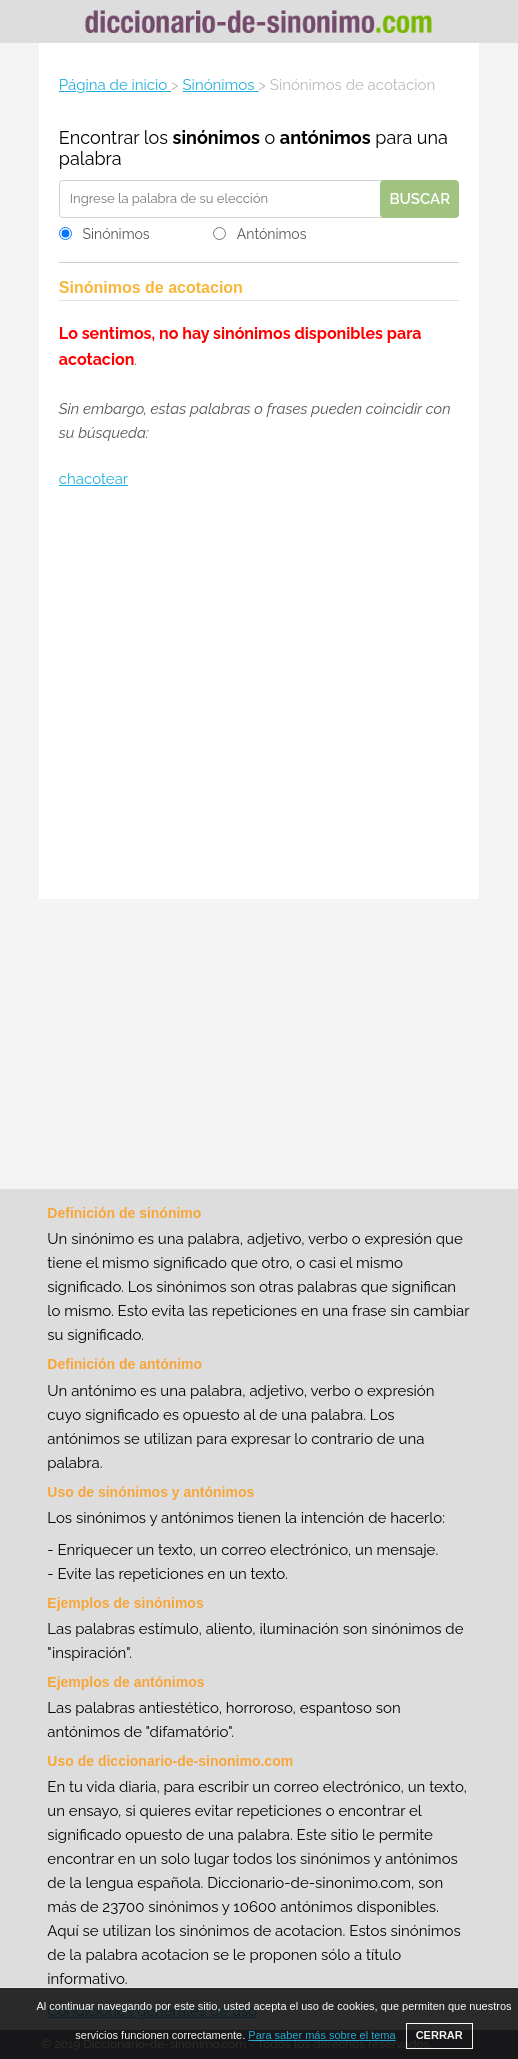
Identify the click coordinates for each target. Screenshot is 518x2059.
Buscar (419, 199)
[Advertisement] (259, 697)
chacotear (93, 479)
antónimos (325, 137)
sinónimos (216, 137)
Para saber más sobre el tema (321, 2035)
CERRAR (439, 2035)
